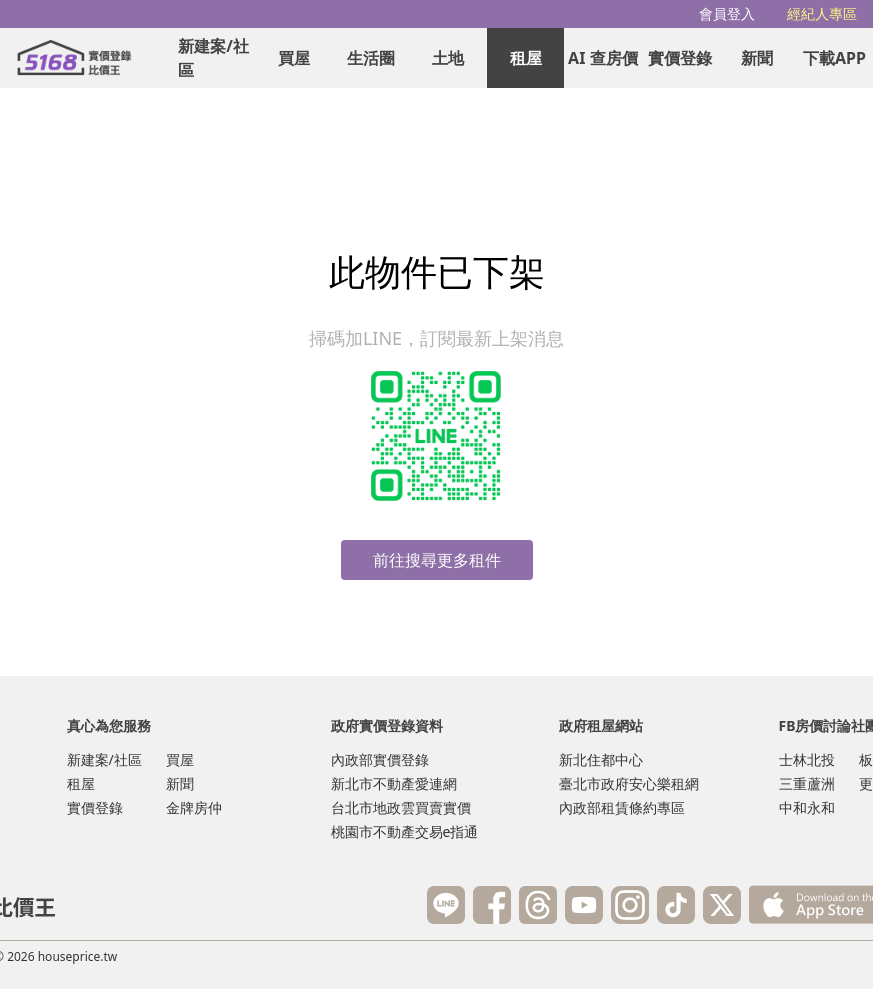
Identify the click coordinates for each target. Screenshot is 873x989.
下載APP (834, 58)
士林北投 (807, 759)
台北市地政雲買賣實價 (401, 807)
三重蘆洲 (807, 783)
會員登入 (727, 13)
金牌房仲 (194, 807)
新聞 (757, 58)
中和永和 (807, 807)
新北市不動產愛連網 (394, 783)
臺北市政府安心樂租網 (629, 783)
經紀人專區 (822, 13)
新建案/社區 (213, 58)
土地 (448, 58)
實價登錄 (680, 58)
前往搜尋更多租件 (437, 560)
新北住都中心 (601, 759)
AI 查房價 (602, 58)
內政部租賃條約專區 (622, 807)
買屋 (294, 58)
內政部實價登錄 (380, 759)
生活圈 (371, 58)
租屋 (526, 58)
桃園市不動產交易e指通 (405, 831)
